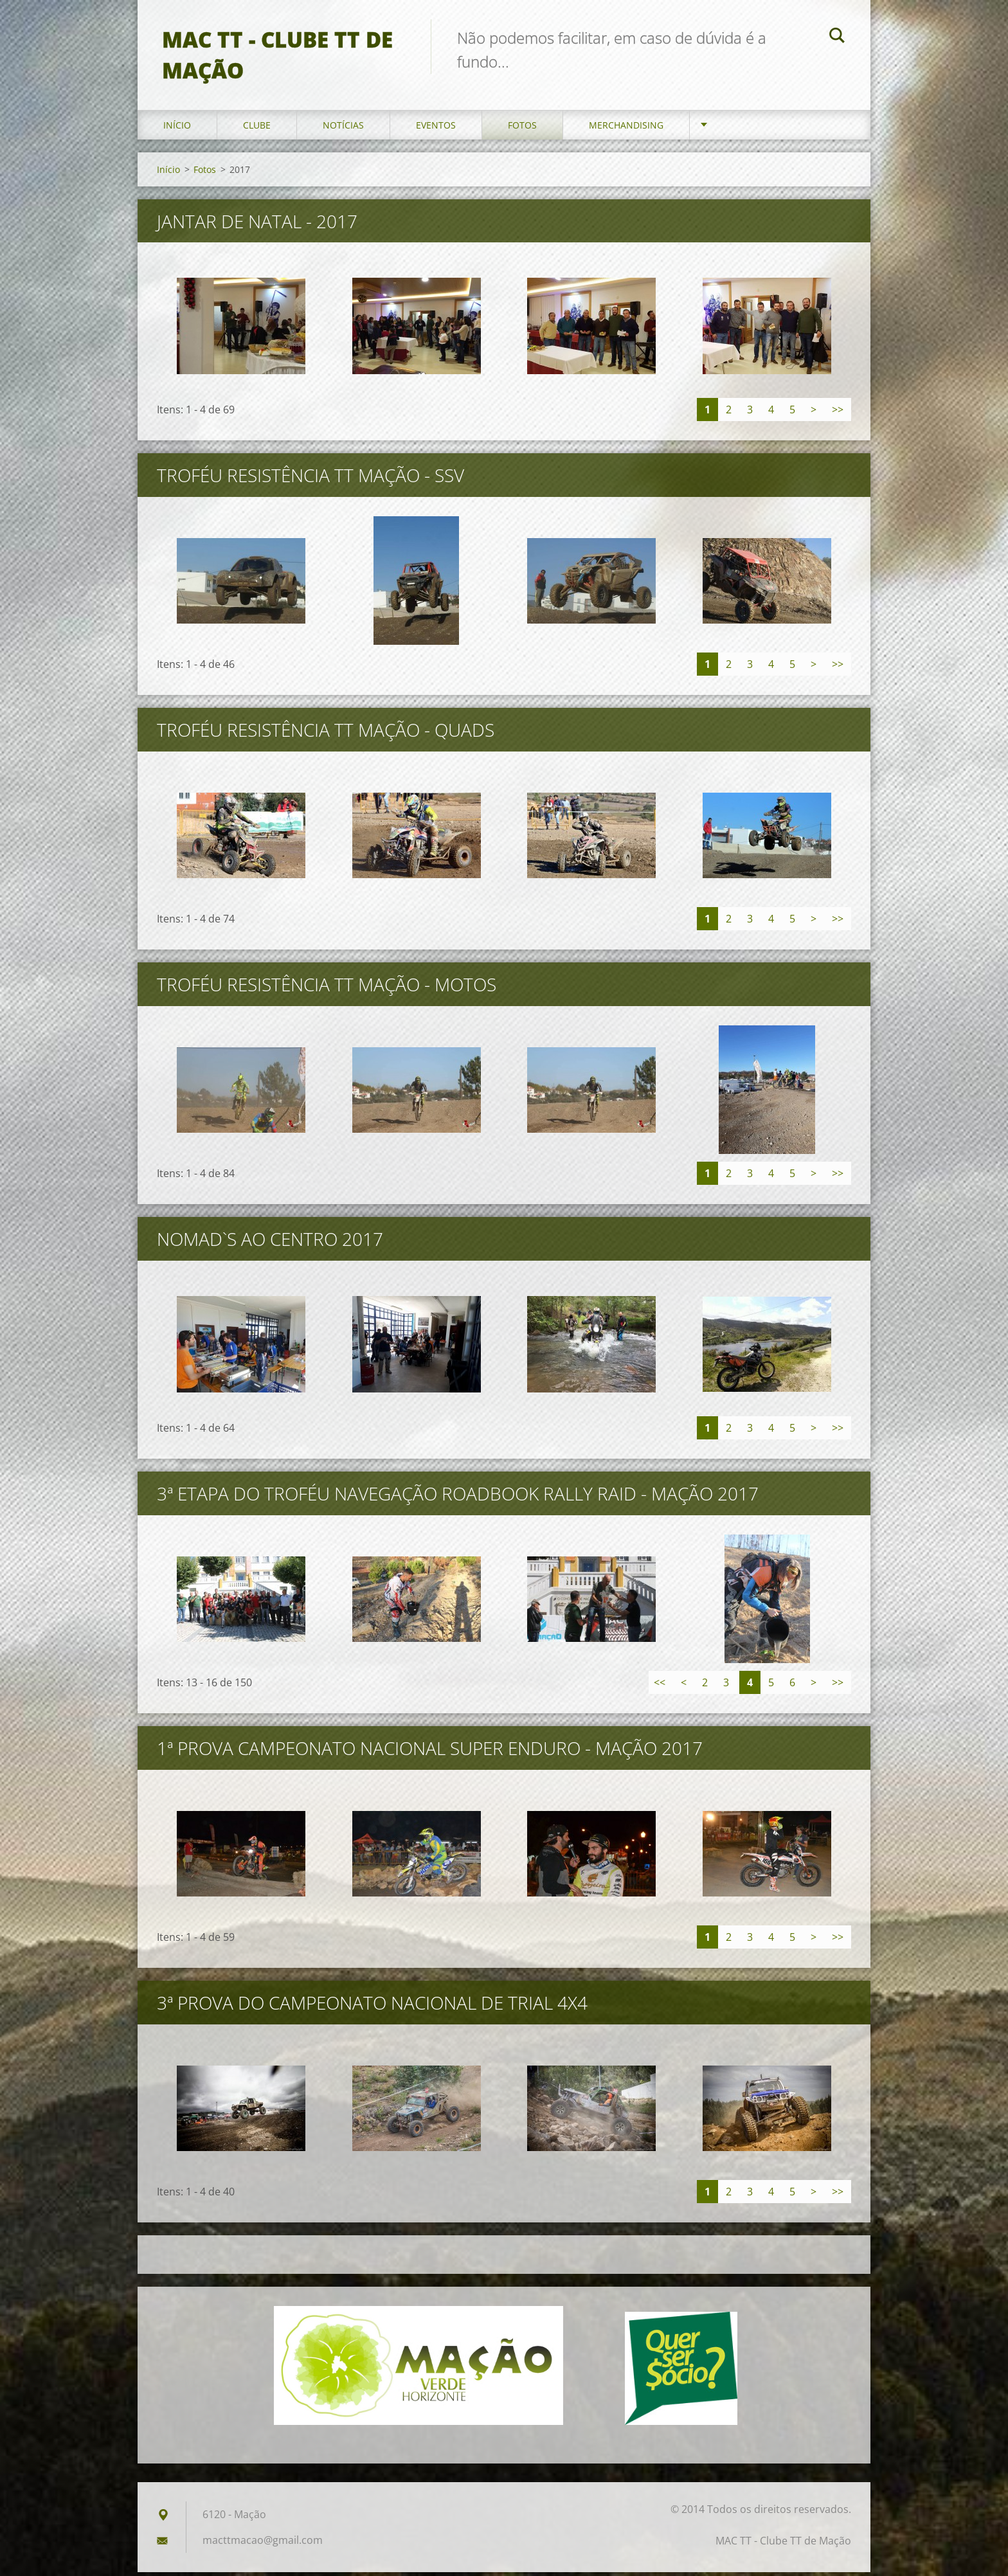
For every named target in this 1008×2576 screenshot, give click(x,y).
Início (177, 128)
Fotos (522, 128)
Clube (257, 128)
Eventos (436, 128)
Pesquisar (837, 37)
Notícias (343, 128)
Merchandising (626, 128)
